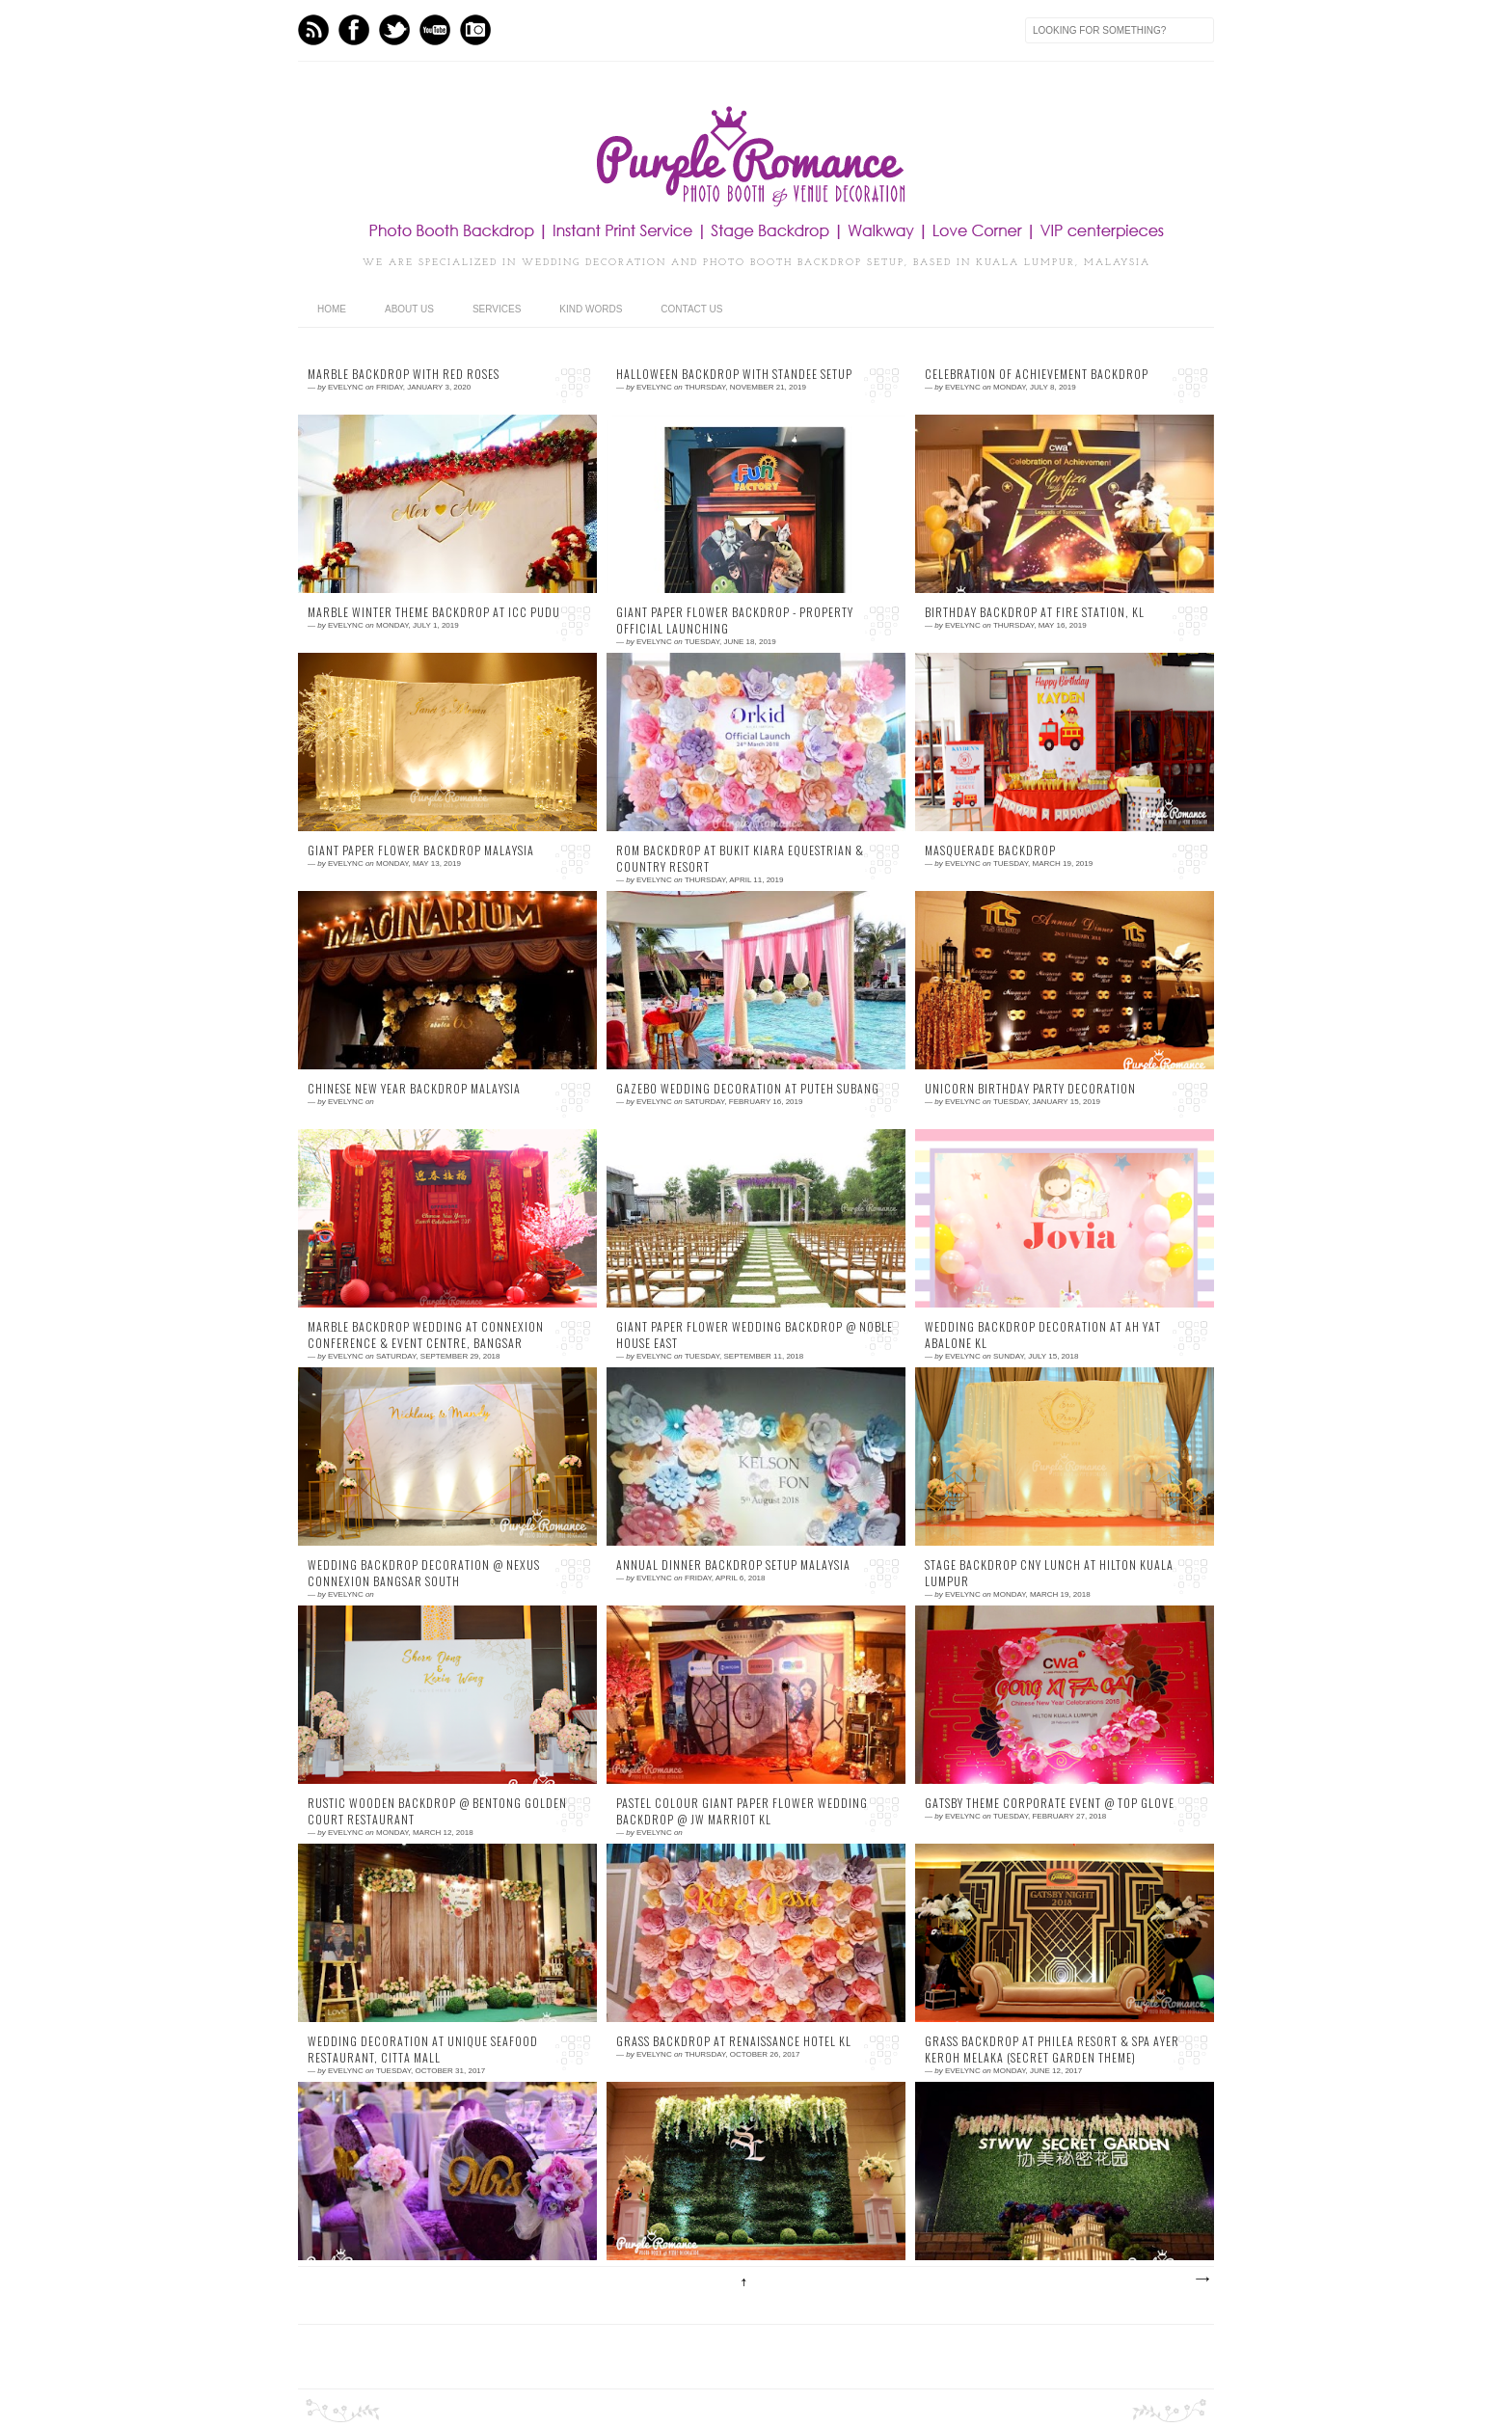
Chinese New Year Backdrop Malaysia (414, 1088)
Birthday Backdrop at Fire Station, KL (1035, 612)
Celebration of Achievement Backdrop (1036, 374)
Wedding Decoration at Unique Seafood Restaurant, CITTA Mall (423, 2049)
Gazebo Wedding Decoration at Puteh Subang (747, 1088)
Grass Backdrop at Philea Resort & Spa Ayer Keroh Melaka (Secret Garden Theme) (1052, 2049)
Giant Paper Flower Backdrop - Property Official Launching (734, 620)
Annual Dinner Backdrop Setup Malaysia (733, 1565)
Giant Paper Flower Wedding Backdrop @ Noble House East (754, 1335)
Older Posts (1201, 2279)
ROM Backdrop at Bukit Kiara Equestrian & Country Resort (740, 859)
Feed (313, 29)
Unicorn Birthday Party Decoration (1030, 1088)
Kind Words (590, 309)
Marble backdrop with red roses (404, 374)
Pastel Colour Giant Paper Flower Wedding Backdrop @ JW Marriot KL (742, 1811)
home (331, 309)
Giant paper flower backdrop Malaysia (421, 850)
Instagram (475, 29)
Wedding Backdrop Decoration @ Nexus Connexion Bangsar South (424, 1573)
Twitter (394, 29)
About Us (409, 309)
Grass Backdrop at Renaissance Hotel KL (733, 2041)
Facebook (353, 29)
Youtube (434, 29)
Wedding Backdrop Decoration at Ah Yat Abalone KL (1043, 1335)
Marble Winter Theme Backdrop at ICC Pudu (434, 612)
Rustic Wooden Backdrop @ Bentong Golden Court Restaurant (437, 1811)
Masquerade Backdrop (990, 850)
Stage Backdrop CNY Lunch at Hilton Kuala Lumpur (1049, 1573)
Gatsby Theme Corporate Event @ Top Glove (1049, 1803)
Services (496, 309)
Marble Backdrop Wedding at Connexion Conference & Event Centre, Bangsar (426, 1335)
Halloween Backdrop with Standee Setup (734, 374)
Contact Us (691, 309)
